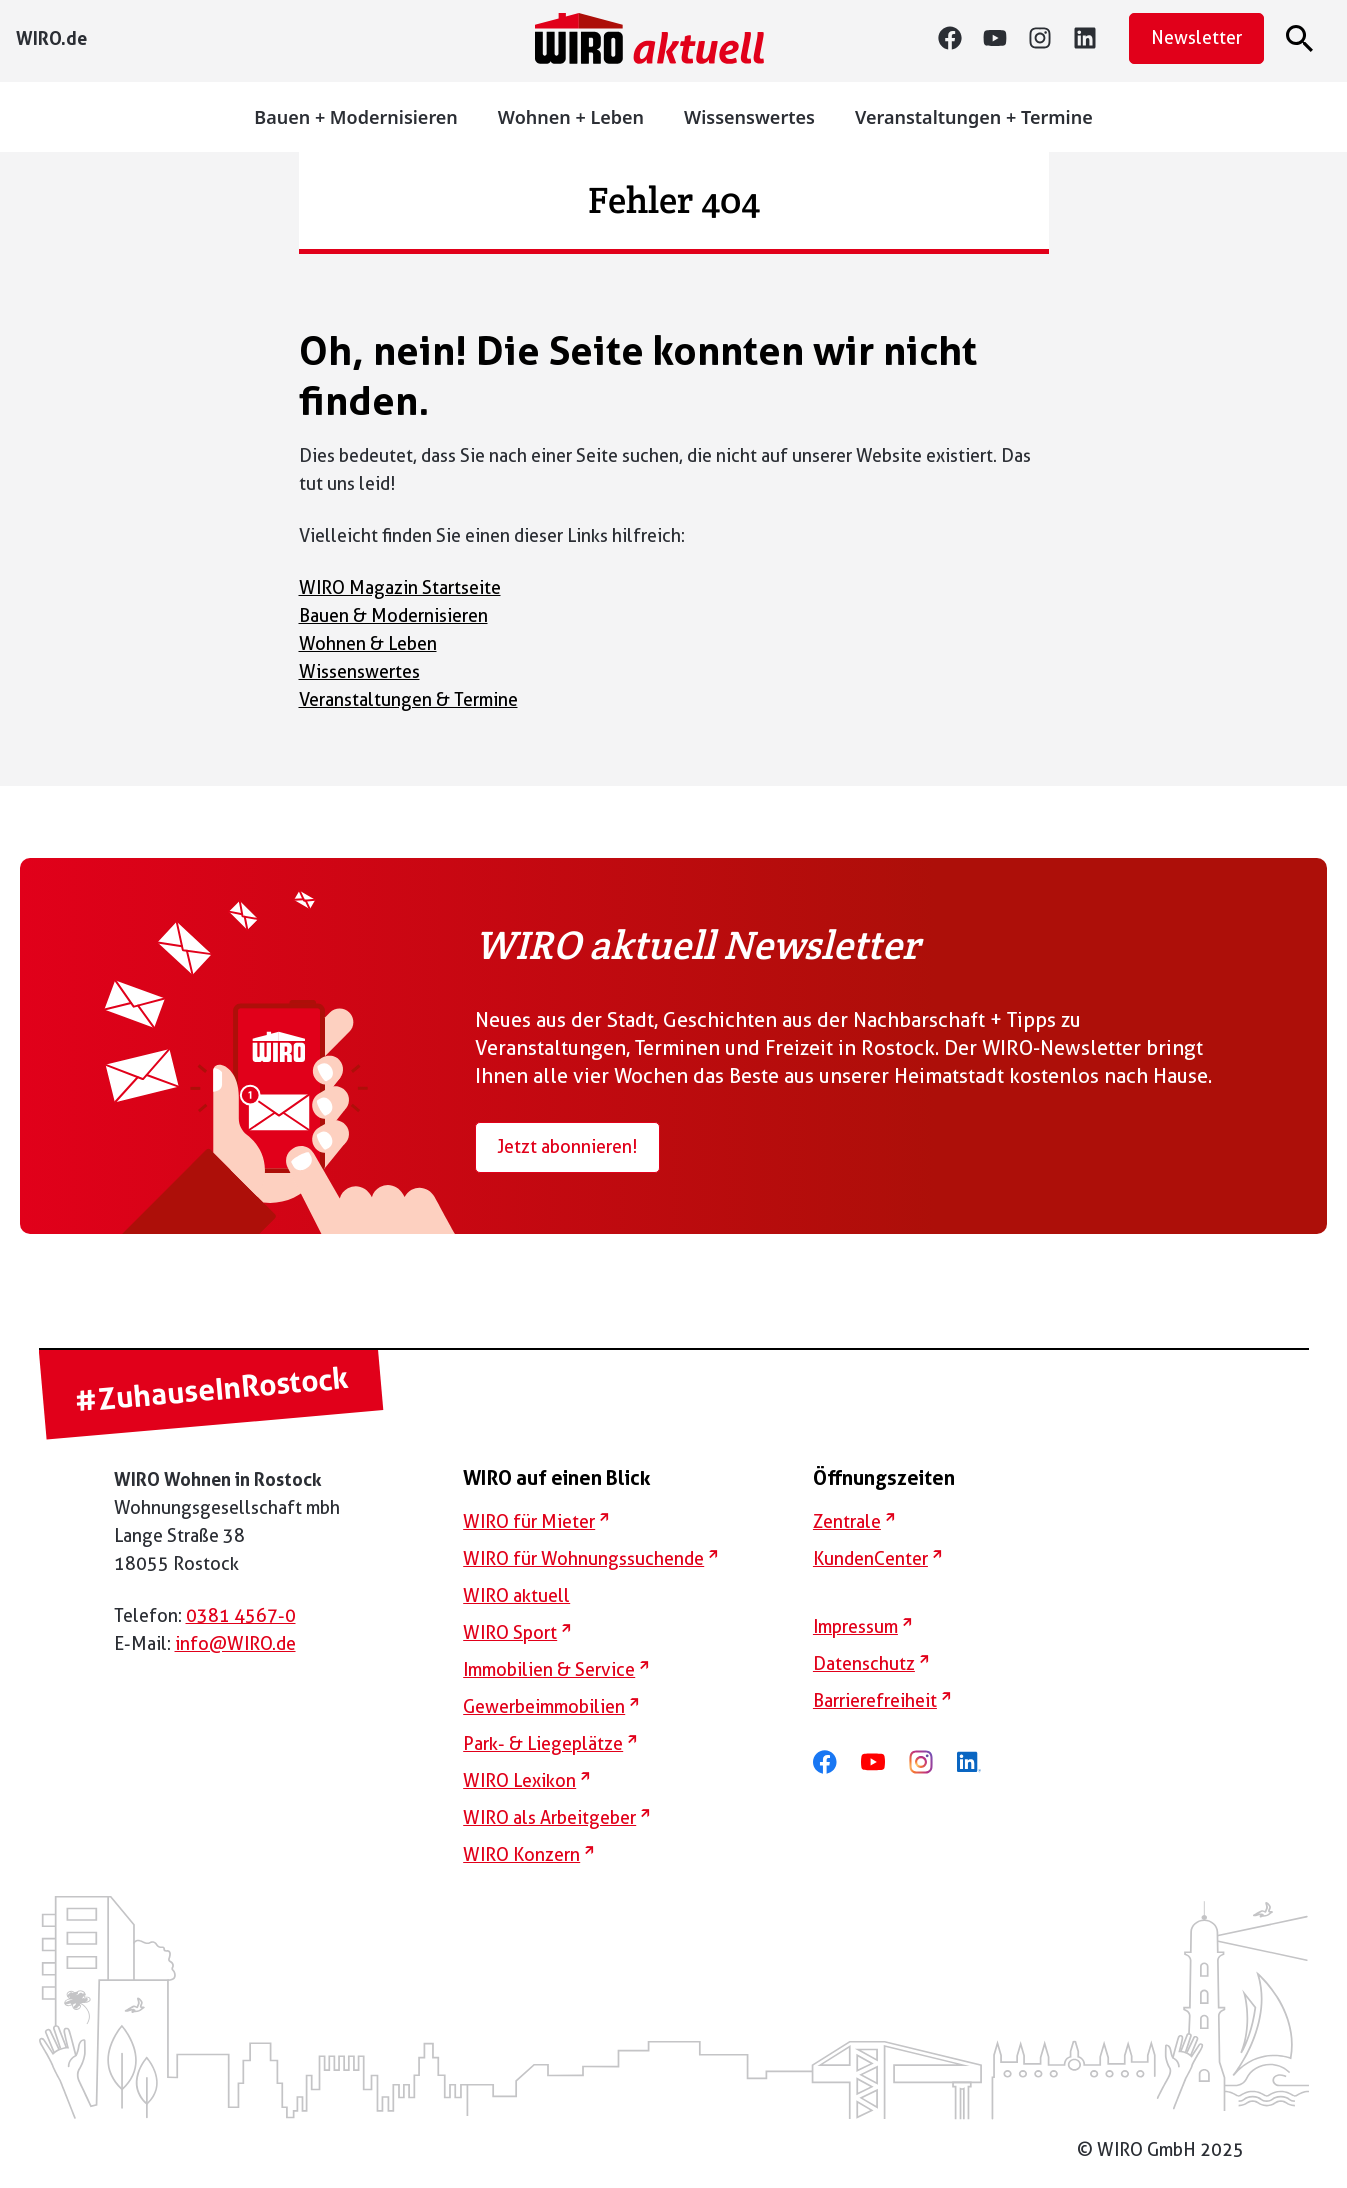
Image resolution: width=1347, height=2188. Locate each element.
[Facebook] (960, 38)
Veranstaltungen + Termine (974, 117)
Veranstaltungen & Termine (408, 699)
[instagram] (1050, 38)
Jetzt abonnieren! (567, 1146)
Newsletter (1196, 37)
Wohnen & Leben (368, 643)
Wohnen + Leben (571, 117)
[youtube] (1005, 38)
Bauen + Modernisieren (356, 117)
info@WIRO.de (235, 1643)
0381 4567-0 (241, 1615)
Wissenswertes (749, 117)
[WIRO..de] (51, 38)
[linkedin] (1095, 38)
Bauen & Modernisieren (393, 615)
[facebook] (835, 1761)
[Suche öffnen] (1302, 38)
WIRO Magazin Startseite (400, 587)
